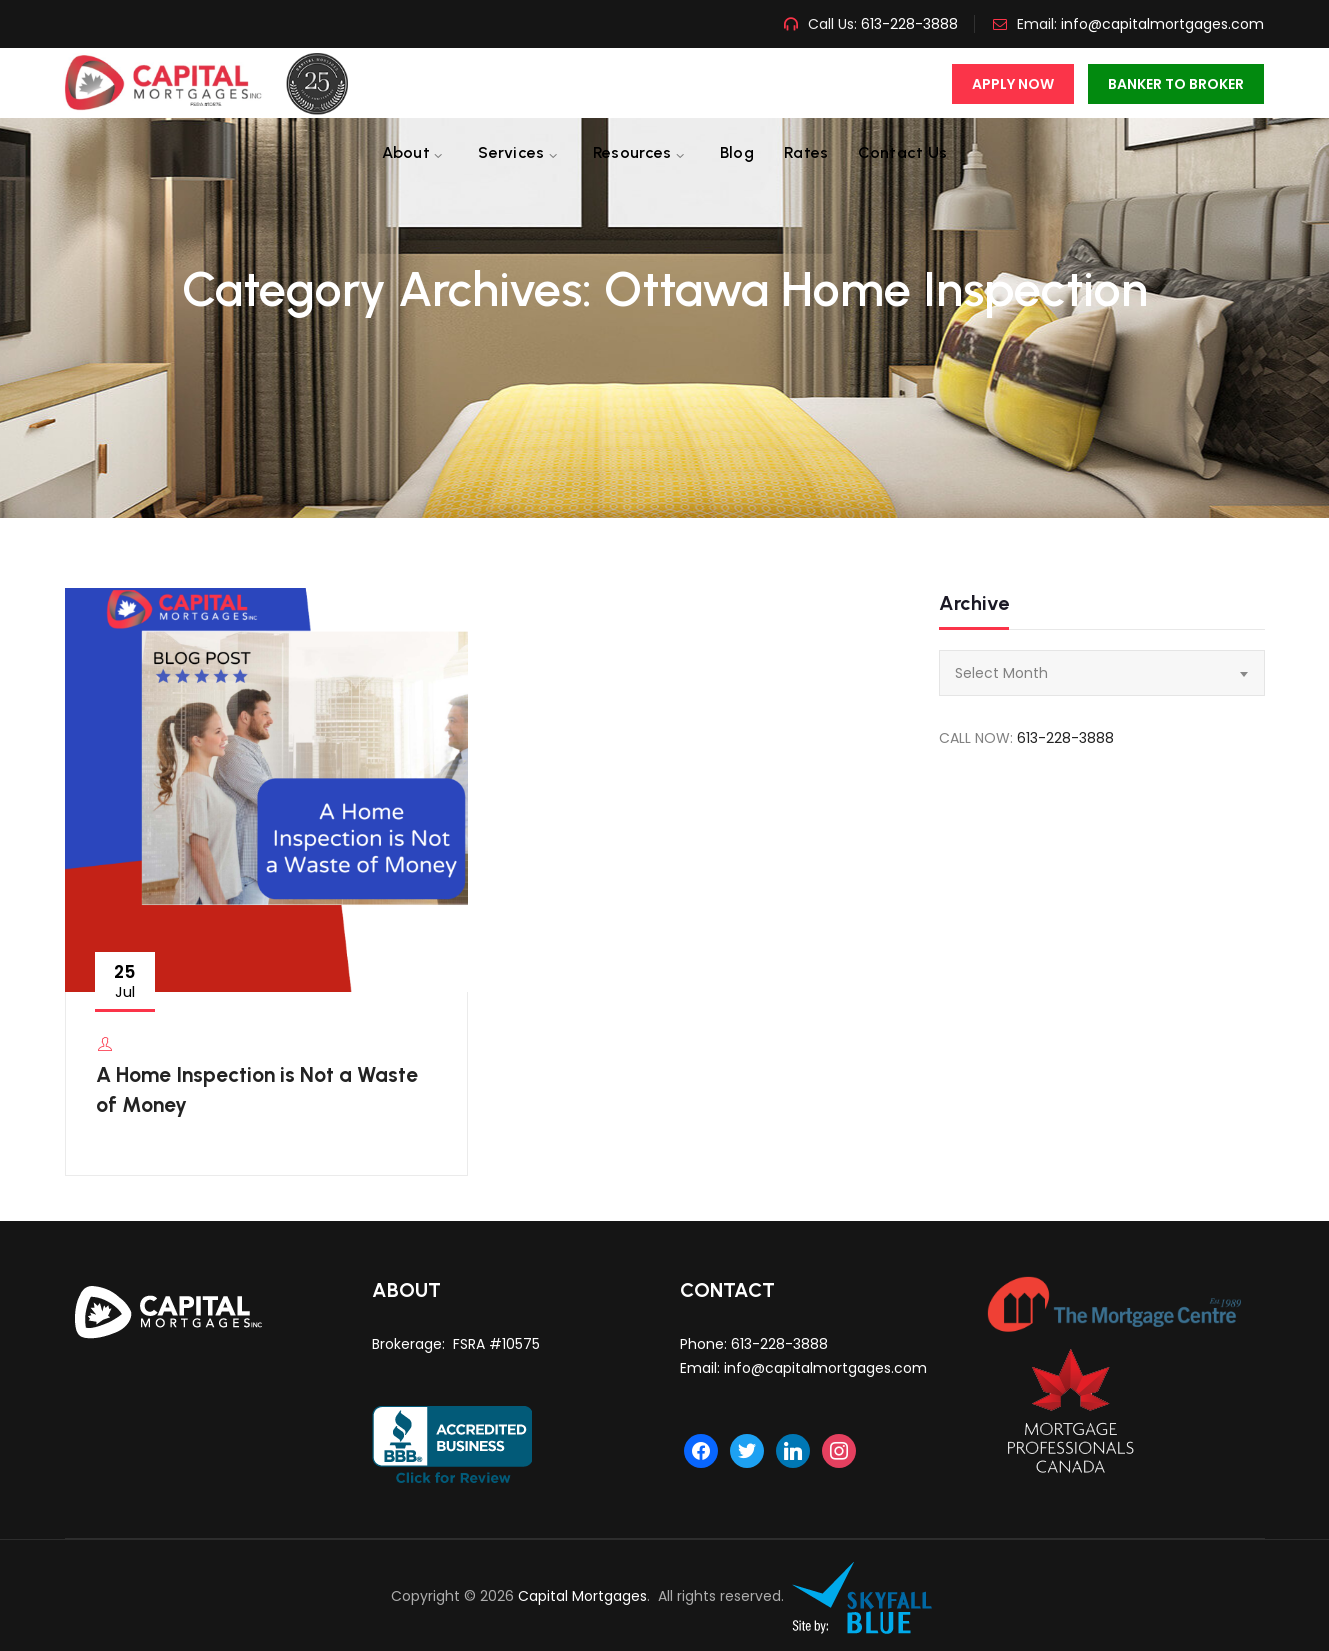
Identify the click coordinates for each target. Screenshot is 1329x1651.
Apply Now (1013, 84)
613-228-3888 (907, 24)
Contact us (902, 152)
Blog (737, 152)
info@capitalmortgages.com (1162, 24)
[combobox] (1102, 673)
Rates (806, 152)
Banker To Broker (1176, 84)
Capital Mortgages (582, 1596)
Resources (632, 152)
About (406, 152)
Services (511, 152)
